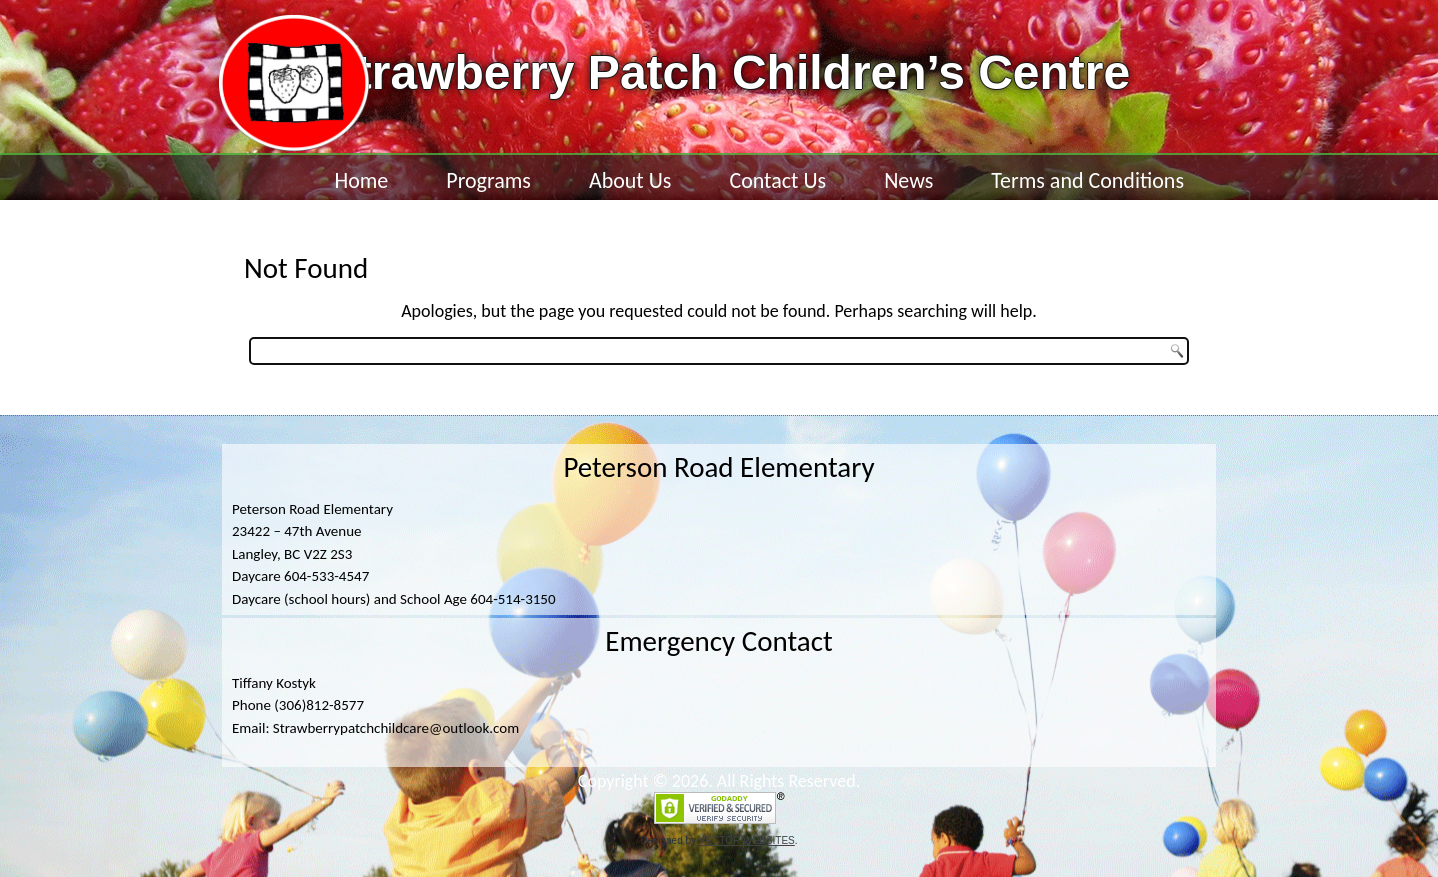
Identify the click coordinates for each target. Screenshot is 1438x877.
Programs (488, 180)
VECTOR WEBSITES (747, 840)
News (908, 180)
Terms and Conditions (1087, 180)
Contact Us (777, 180)
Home (361, 180)
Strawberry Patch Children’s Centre (727, 72)
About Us (630, 180)
